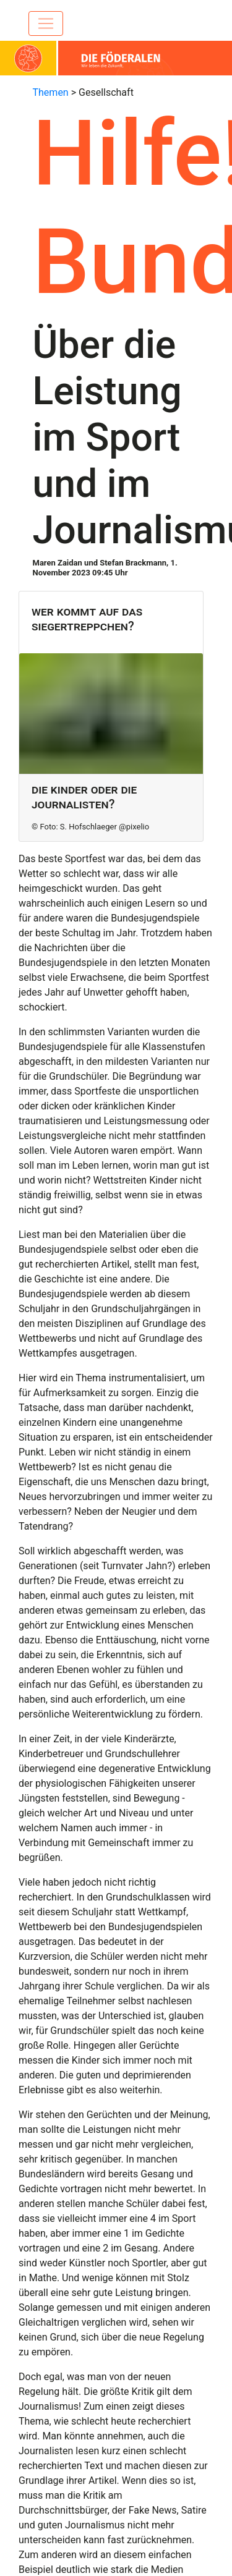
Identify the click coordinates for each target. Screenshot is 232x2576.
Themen (51, 92)
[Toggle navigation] (45, 23)
